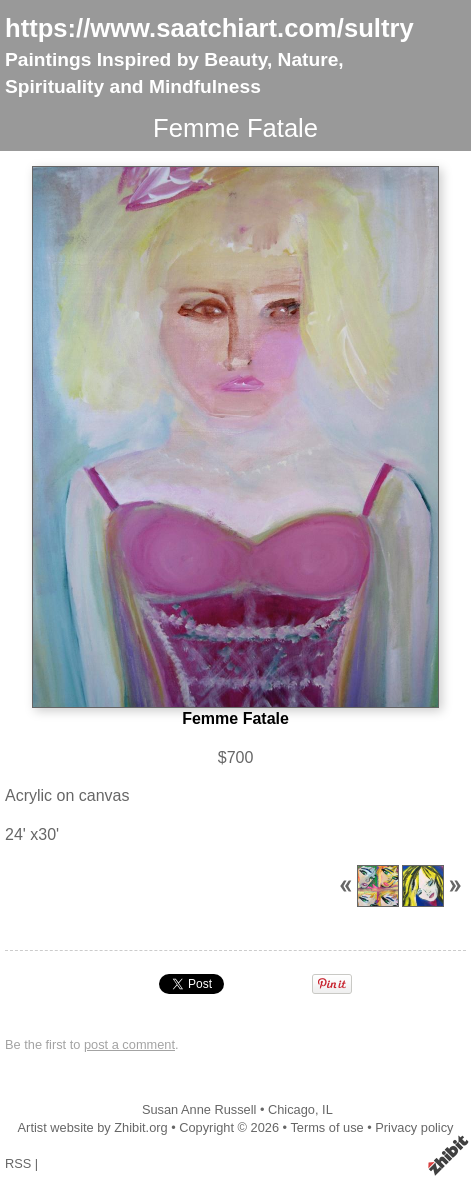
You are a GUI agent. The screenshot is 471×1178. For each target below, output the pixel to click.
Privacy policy (414, 1127)
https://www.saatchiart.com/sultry (209, 28)
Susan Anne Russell (199, 1109)
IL (327, 1109)
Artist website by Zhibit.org (93, 1127)
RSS (18, 1163)
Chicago (291, 1109)
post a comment (129, 1044)
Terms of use (326, 1127)
